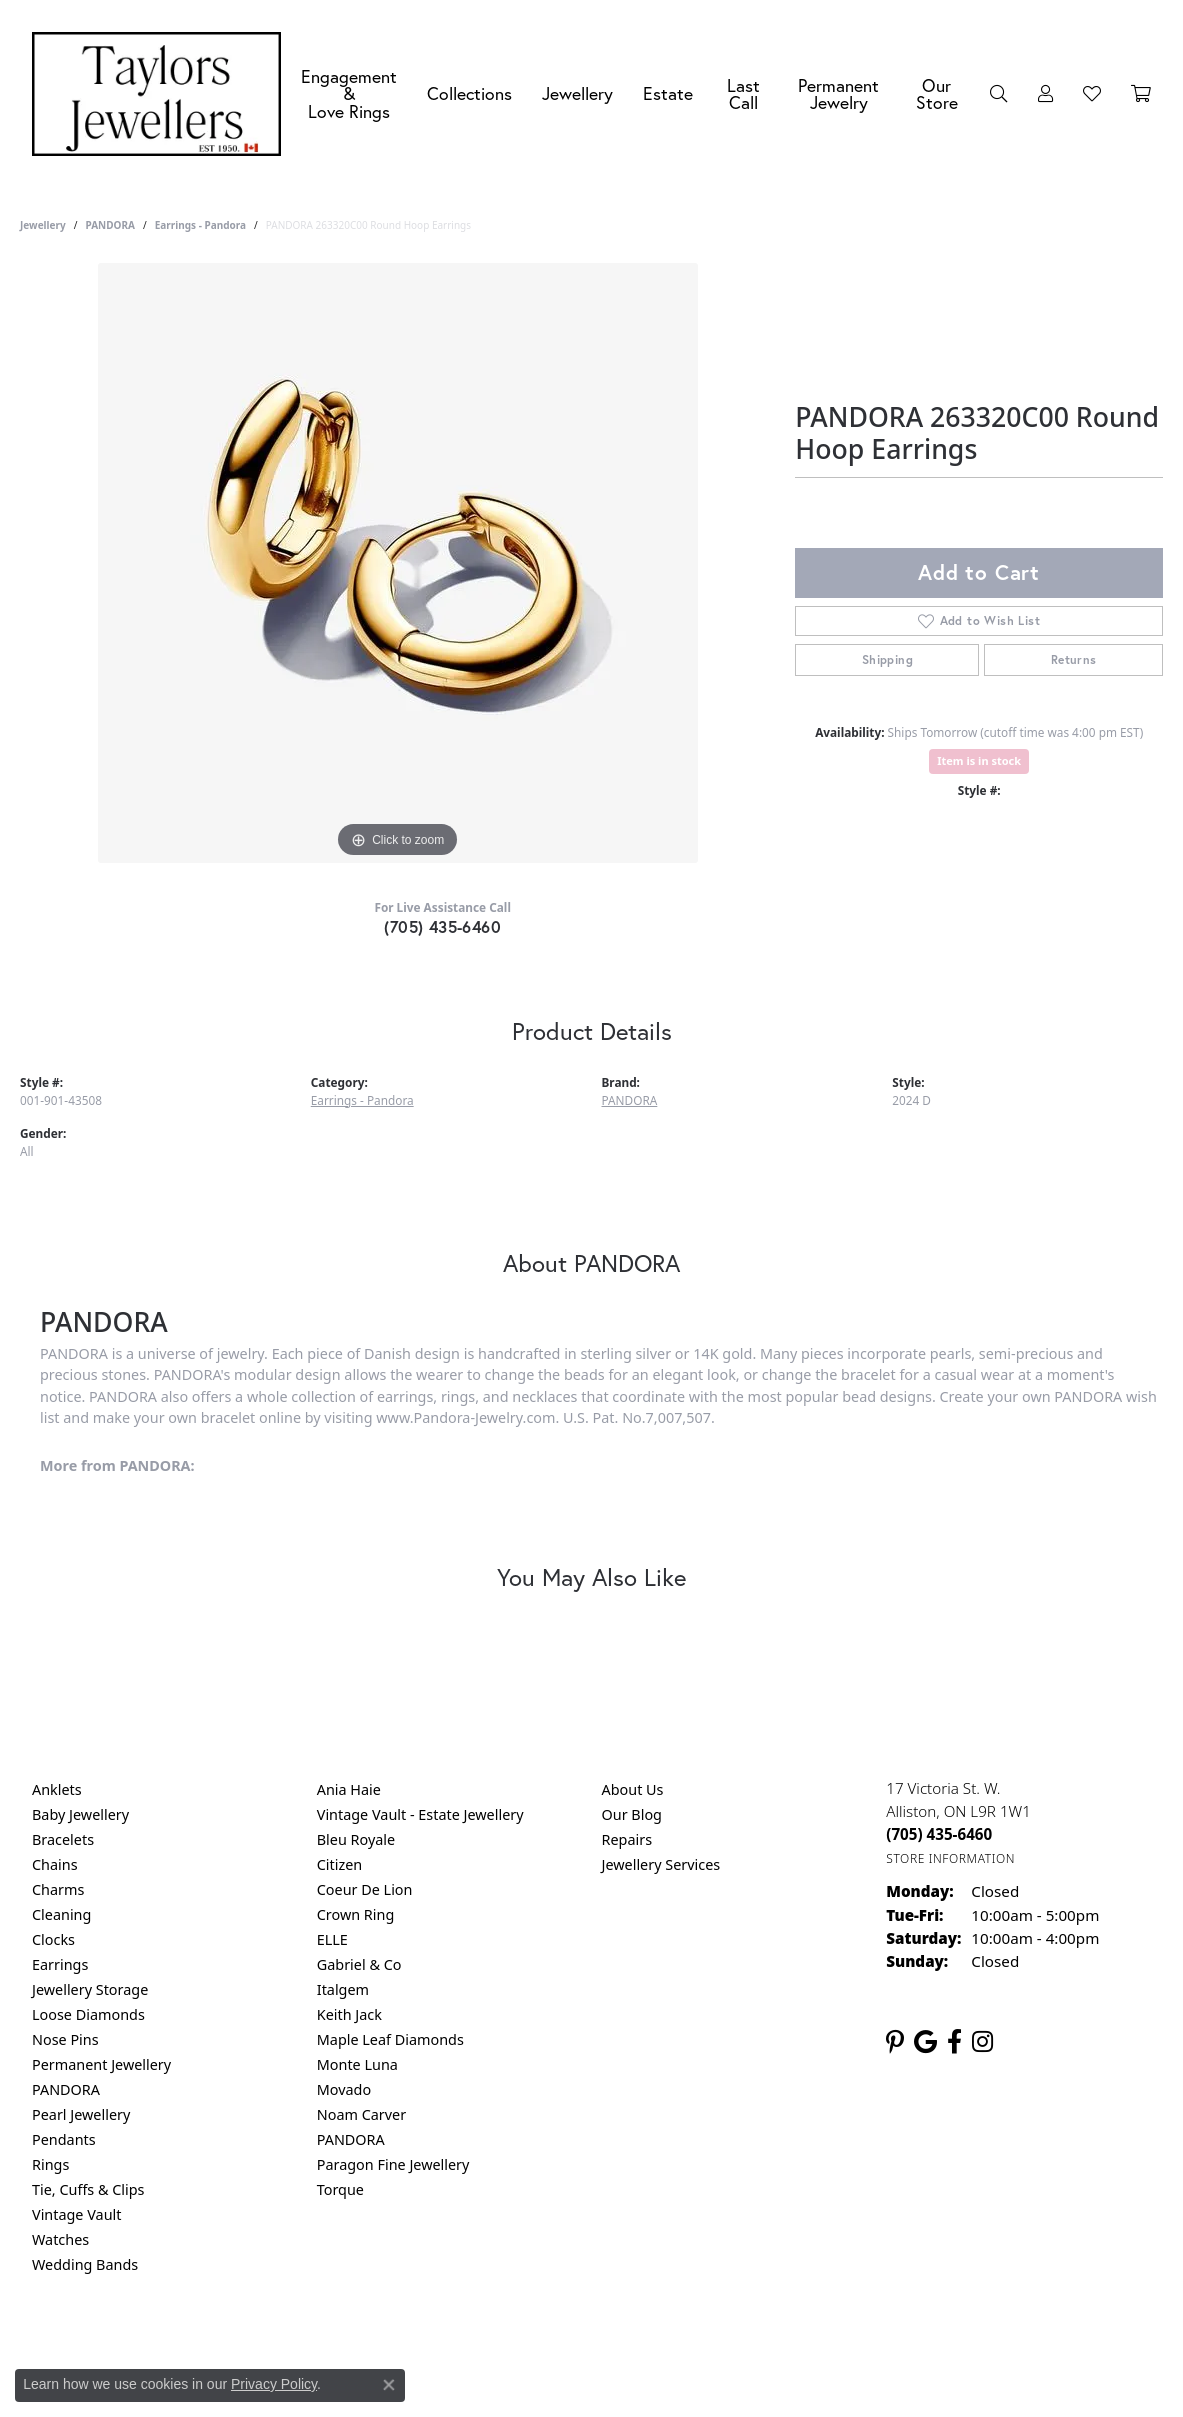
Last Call (743, 94)
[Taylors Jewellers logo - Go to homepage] (161, 94)
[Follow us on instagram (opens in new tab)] (982, 2042)
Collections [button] (469, 93)
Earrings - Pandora (200, 225)
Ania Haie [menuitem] (349, 1789)
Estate (668, 93)
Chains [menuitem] (55, 1864)
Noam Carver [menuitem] (361, 2114)
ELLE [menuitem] (332, 1939)
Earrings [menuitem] (60, 1964)
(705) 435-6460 (442, 926)
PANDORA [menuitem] (66, 2089)
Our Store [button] (937, 94)
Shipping (887, 659)
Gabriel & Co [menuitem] (359, 1964)
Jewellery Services (661, 1864)
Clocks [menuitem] (53, 1939)
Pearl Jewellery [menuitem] (81, 2114)
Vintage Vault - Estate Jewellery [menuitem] (420, 1814)
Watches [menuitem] (60, 2239)
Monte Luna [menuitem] (357, 2064)
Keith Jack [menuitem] (349, 2014)
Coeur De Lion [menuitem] (365, 1889)
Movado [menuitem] (344, 2089)
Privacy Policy (493, 2345)
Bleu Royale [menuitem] (356, 1839)
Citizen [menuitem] (340, 1864)
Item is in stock (979, 760)
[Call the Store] (939, 1834)
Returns (1074, 659)
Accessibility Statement (760, 2345)
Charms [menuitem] (58, 1889)
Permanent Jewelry (838, 94)
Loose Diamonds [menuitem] (88, 2014)
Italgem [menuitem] (343, 1989)
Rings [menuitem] (50, 2164)
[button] (999, 94)
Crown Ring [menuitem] (356, 1914)
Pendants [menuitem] (64, 2139)
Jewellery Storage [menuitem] (90, 1989)
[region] (398, 563)
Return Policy (393, 2345)
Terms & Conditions (612, 2345)
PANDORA (109, 225)
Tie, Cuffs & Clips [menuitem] (88, 2189)
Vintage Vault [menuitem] (76, 2214)
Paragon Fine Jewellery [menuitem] (393, 2164)
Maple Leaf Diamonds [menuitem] (390, 2039)
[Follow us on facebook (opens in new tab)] (954, 2042)
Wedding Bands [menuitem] (85, 2264)
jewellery (43, 225)
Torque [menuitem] (340, 2189)
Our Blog (632, 1814)
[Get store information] (950, 1858)
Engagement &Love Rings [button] (349, 94)
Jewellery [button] (577, 93)
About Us (633, 1789)
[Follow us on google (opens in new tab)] (925, 2042)
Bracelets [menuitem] (63, 1839)
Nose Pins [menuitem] (65, 2039)
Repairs (627, 1839)
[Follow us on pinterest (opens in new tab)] (895, 2042)
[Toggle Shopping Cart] (1141, 94)
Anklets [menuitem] (57, 1789)
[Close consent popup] (389, 2385)
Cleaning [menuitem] (61, 1914)
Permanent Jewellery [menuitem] (101, 2064)
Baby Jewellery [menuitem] (80, 1814)
